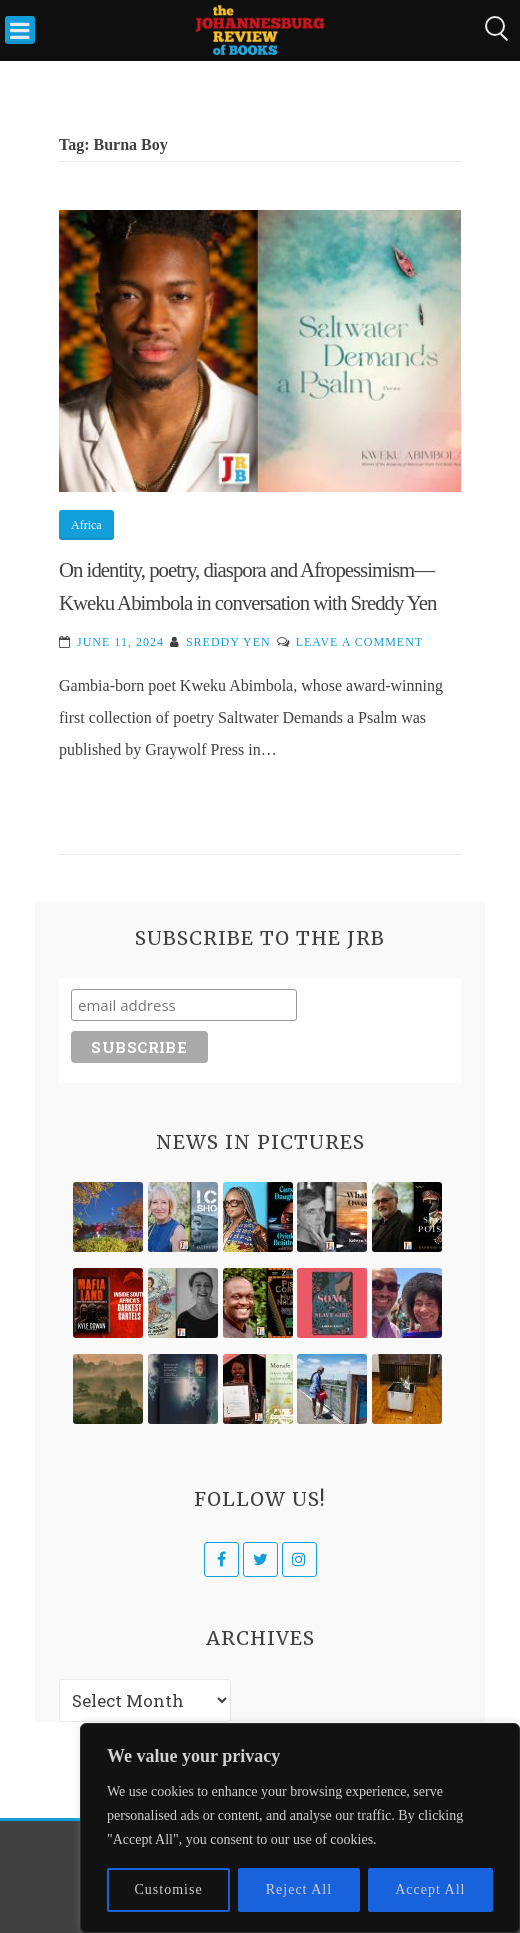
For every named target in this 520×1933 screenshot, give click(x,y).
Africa (86, 525)
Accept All (430, 1889)
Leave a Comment (359, 642)
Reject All (299, 1889)
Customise (169, 1889)
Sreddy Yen (228, 642)
